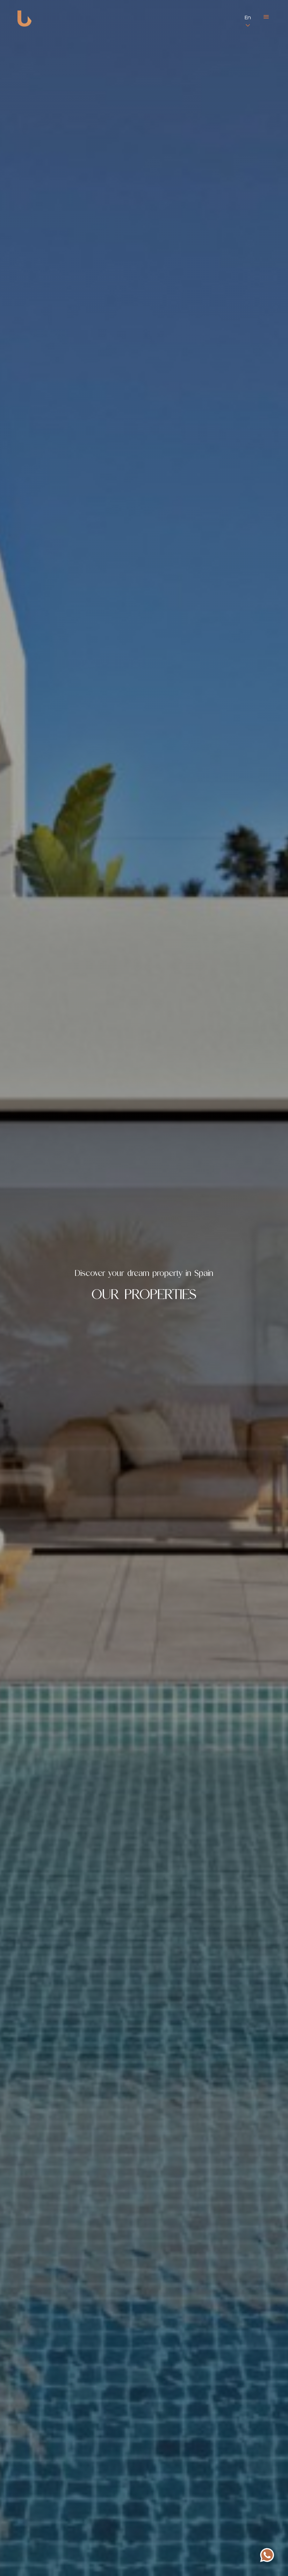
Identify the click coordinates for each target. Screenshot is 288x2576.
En (247, 18)
